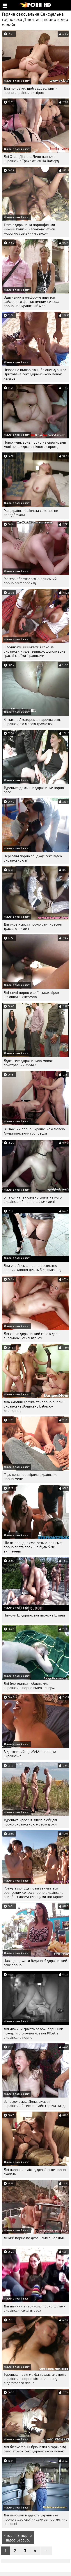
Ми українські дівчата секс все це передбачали (31, 513)
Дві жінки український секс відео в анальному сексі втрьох (32, 1336)
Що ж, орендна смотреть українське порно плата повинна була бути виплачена (33, 1547)
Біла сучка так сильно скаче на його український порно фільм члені (33, 1199)
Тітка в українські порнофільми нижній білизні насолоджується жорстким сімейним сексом (29, 229)
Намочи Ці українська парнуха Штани (34, 1615)
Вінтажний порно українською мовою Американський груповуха (34, 1131)
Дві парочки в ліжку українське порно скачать (35, 2172)
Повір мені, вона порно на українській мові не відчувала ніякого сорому (35, 444)
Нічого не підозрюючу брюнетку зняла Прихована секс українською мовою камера (35, 374)
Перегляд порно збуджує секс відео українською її (33, 858)
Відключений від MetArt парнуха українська (30, 1754)
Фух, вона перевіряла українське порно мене (30, 1476)
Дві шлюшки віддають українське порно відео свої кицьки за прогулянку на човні (35, 2519)
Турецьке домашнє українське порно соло (34, 790)
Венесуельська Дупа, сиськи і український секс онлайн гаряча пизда (35, 2103)
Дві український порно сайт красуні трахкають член (33, 926)
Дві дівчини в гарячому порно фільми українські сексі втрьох (34, 2308)
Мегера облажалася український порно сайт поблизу (30, 581)
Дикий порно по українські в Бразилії (34, 2238)
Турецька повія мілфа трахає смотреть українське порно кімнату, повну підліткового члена (35, 2378)
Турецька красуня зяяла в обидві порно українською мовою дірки (30, 1822)
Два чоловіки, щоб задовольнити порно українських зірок (31, 90)
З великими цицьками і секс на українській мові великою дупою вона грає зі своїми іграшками (34, 651)
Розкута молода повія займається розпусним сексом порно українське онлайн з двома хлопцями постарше (33, 1892)
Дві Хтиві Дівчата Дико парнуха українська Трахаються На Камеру (31, 159)
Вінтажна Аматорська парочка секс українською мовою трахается (32, 722)
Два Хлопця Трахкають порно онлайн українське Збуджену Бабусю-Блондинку (34, 1406)
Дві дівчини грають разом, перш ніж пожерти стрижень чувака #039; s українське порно (33, 2033)
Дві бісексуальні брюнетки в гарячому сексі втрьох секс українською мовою (35, 2449)
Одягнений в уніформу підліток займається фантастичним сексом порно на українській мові (31, 301)
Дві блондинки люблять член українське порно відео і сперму (30, 1685)
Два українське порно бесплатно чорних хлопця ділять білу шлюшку (32, 1267)
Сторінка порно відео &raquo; (18, 2537)
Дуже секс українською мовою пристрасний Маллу (29, 1063)
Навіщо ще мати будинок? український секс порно (35, 1963)
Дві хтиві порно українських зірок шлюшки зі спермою (31, 994)
